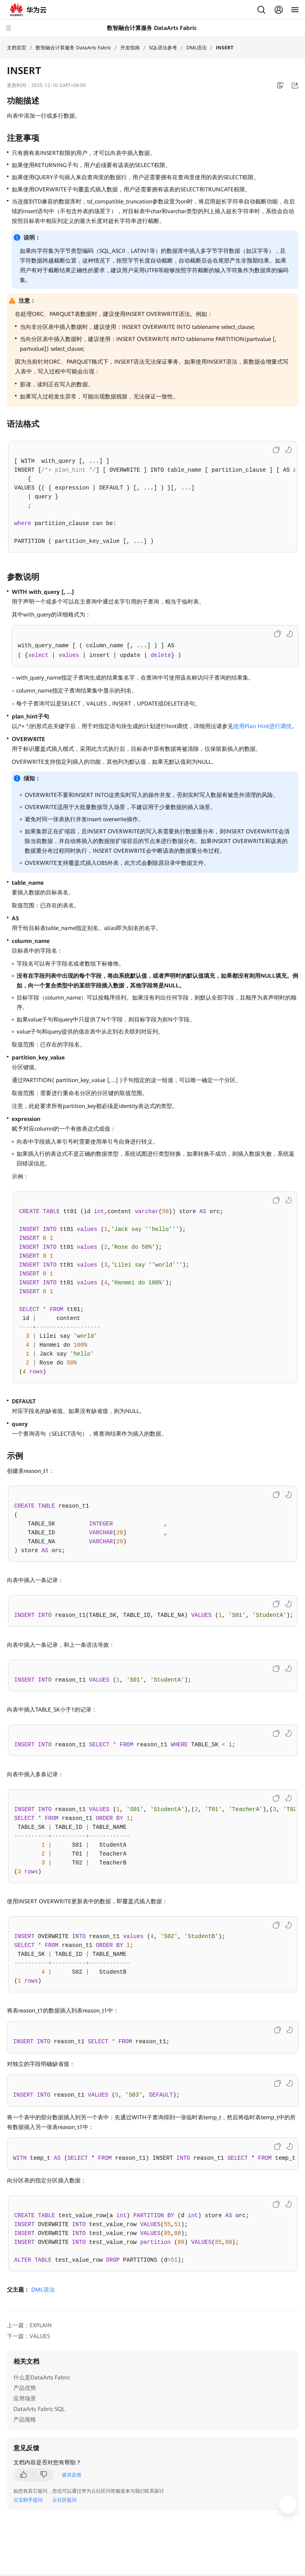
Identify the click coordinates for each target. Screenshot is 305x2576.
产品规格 (24, 2419)
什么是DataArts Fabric (41, 2377)
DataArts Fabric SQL (39, 2409)
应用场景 (24, 2398)
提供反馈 (71, 2475)
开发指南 (130, 48)
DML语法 (196, 48)
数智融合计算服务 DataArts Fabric (73, 48)
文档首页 (16, 48)
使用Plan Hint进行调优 (262, 726)
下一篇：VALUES (28, 2336)
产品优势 (24, 2388)
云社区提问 (64, 2500)
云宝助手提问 (28, 2500)
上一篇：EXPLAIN (29, 2325)
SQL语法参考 (163, 48)
